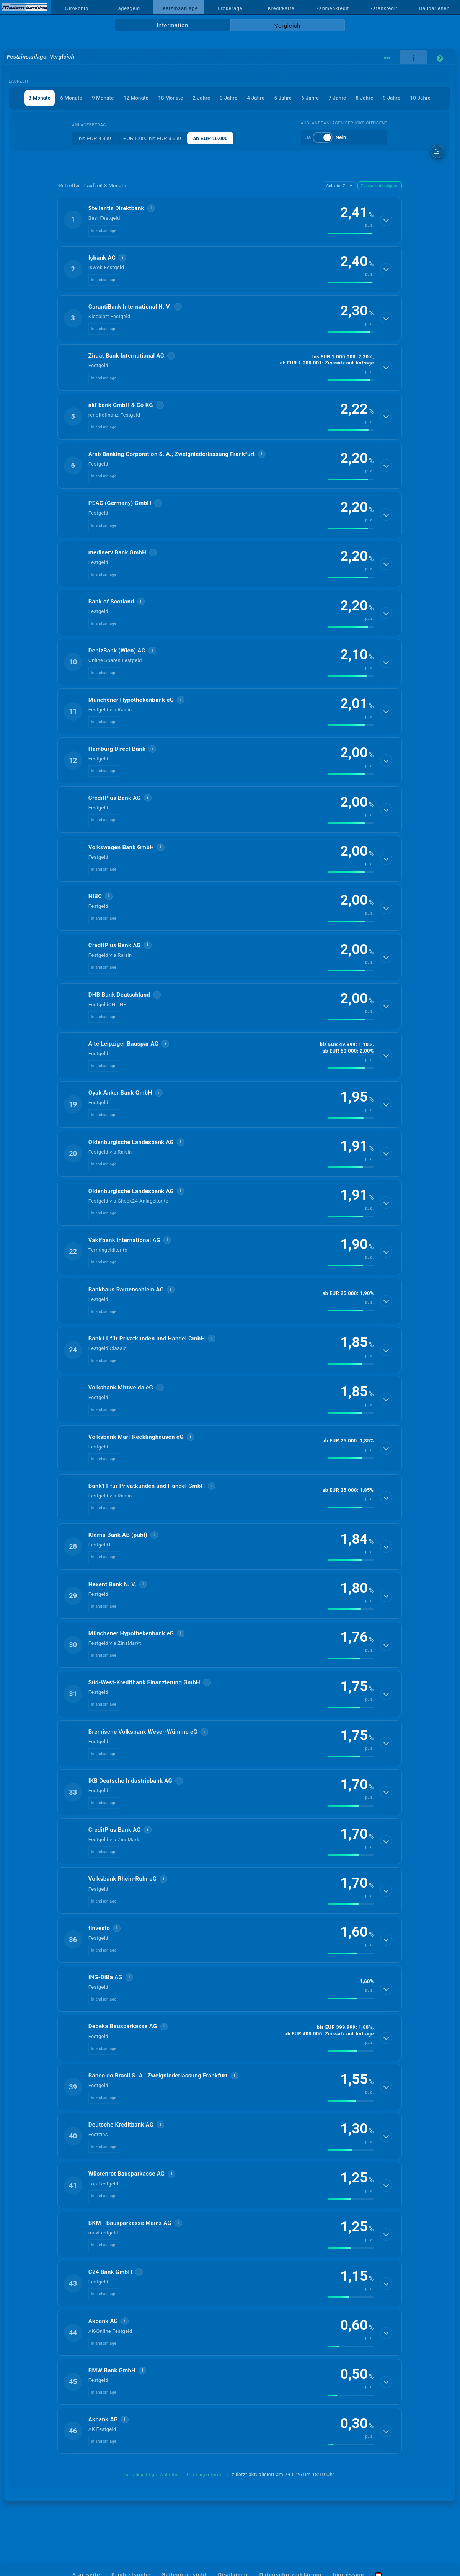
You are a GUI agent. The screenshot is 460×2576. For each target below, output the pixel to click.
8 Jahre (365, 98)
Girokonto (77, 8)
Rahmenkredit (332, 8)
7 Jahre (337, 98)
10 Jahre (420, 98)
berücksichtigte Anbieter (151, 2474)
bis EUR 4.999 (95, 138)
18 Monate (170, 98)
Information (172, 25)
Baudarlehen (434, 8)
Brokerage (229, 8)
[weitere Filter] (437, 151)
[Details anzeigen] (386, 220)
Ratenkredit (383, 8)
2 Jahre (201, 98)
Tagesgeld (128, 8)
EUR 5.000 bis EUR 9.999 (152, 138)
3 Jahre (229, 98)
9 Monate (103, 98)
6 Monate (71, 98)
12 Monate (136, 98)
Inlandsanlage (103, 231)
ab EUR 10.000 (210, 138)
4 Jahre (256, 98)
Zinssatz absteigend (379, 185)
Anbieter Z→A (339, 185)
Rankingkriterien (205, 2474)
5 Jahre (283, 98)
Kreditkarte (281, 8)
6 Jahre (310, 98)
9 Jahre (392, 98)
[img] (351, 233)
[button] (229, 219)
